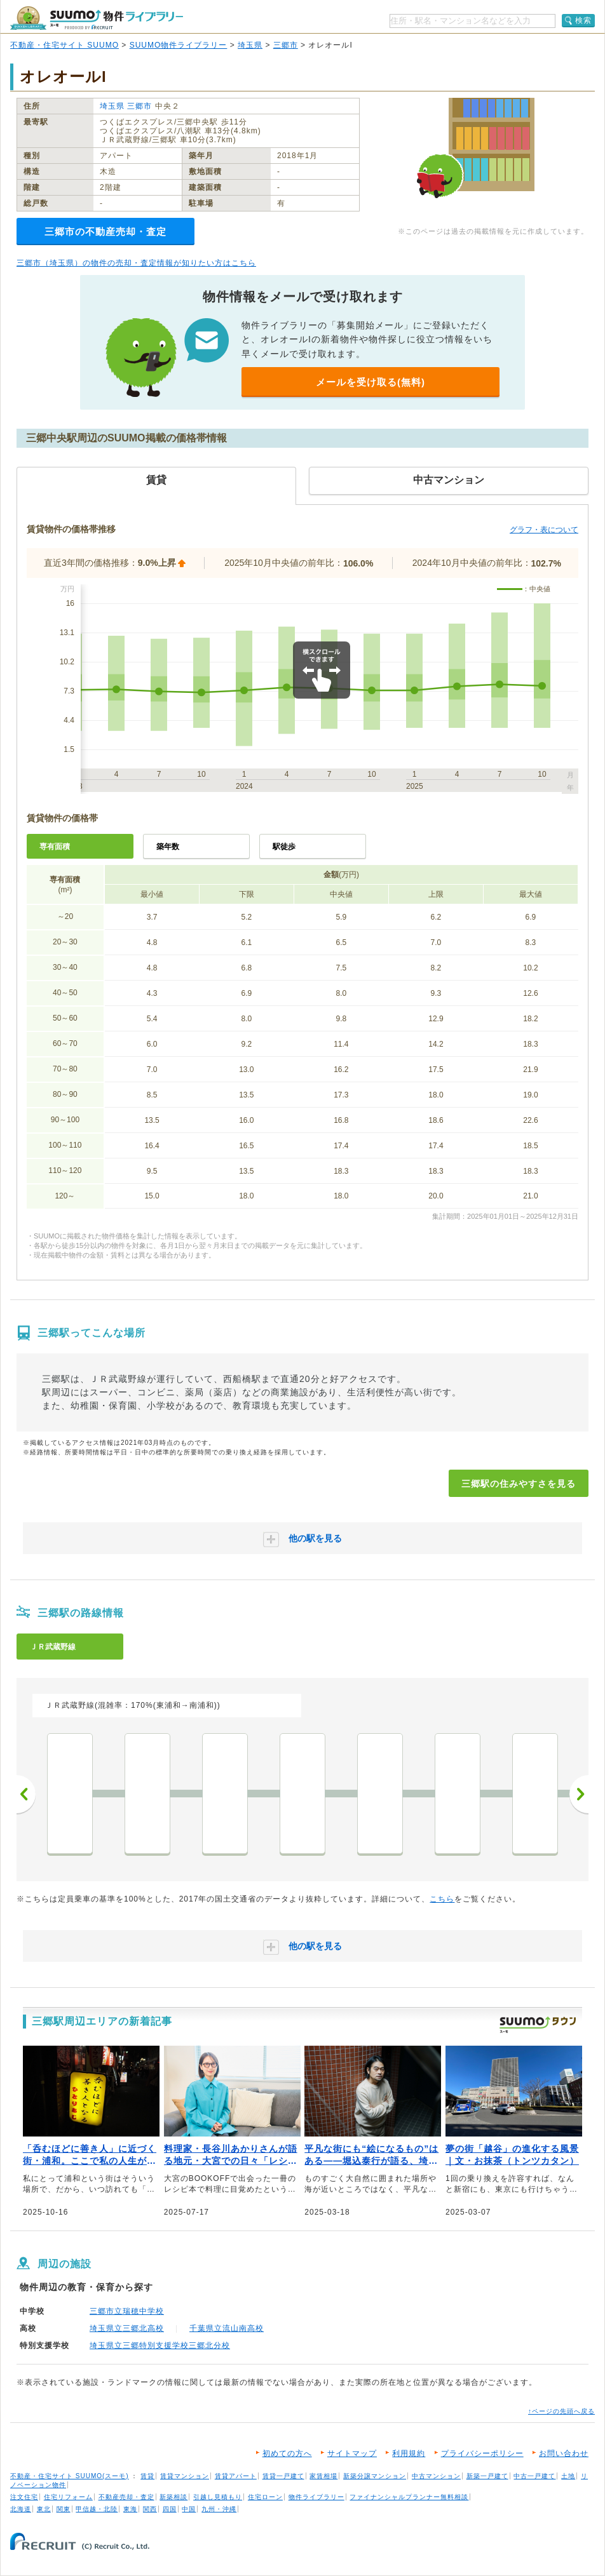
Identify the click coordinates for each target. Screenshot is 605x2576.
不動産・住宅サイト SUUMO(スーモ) (69, 2475)
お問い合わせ (563, 2453)
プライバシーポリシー (482, 2453)
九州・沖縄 (218, 2509)
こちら (442, 1899)
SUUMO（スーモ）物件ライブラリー (96, 18)
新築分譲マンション (374, 2475)
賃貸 (147, 2475)
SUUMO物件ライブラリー (179, 45)
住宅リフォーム (68, 2496)
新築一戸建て (487, 2475)
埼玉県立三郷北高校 (127, 2328)
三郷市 (285, 45)
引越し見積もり (217, 2496)
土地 (568, 2475)
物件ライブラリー (316, 2496)
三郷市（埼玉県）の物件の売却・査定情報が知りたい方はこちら (136, 262)
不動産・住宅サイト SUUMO (64, 45)
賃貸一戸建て (283, 2475)
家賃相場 (323, 2475)
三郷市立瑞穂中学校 (127, 2311)
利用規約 (408, 2453)
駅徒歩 (284, 846)
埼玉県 (250, 45)
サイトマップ (352, 2453)
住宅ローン (265, 2496)
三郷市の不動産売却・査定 (105, 231)
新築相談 (173, 2496)
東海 (130, 2509)
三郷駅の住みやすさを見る (518, 1484)
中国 (189, 2509)
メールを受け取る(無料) (370, 382)
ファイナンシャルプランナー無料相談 (409, 2496)
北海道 (20, 2509)
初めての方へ (287, 2453)
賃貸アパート (236, 2475)
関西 (150, 2509)
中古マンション (436, 2475)
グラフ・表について (544, 529)
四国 (170, 2509)
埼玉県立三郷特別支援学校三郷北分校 (160, 2345)
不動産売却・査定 (126, 2496)
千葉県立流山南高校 (226, 2328)
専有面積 (54, 846)
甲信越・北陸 (97, 2509)
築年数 (167, 846)
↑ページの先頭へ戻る (561, 2411)
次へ (578, 1794)
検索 (583, 20)
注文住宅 (24, 2496)
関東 (64, 2509)
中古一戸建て (534, 2475)
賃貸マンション (184, 2475)
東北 (44, 2509)
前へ (26, 1794)
